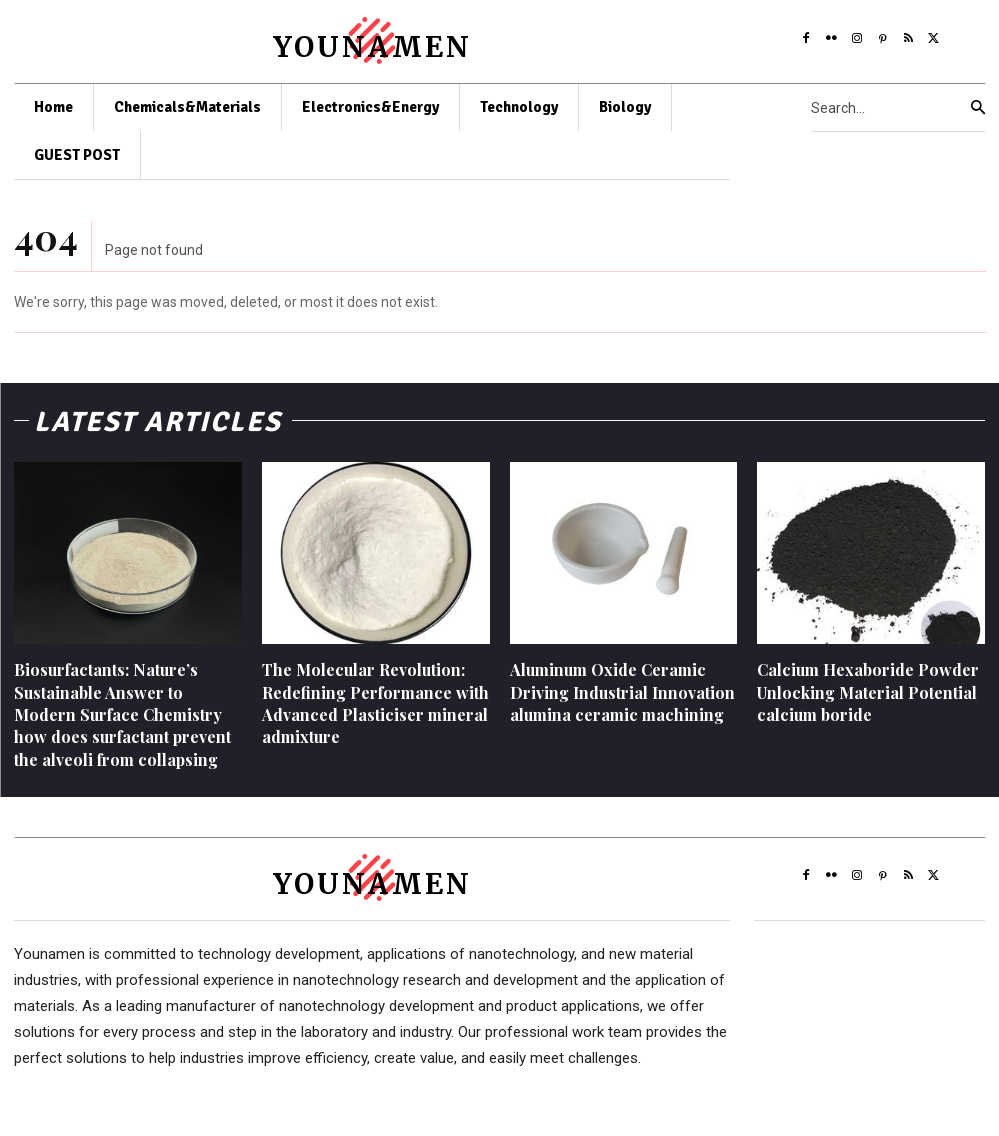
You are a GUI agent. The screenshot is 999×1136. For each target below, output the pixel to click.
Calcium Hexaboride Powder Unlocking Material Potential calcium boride (868, 692)
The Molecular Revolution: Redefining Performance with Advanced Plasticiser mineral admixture (375, 703)
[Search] (978, 108)
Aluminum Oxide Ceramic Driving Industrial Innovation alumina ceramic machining (622, 692)
